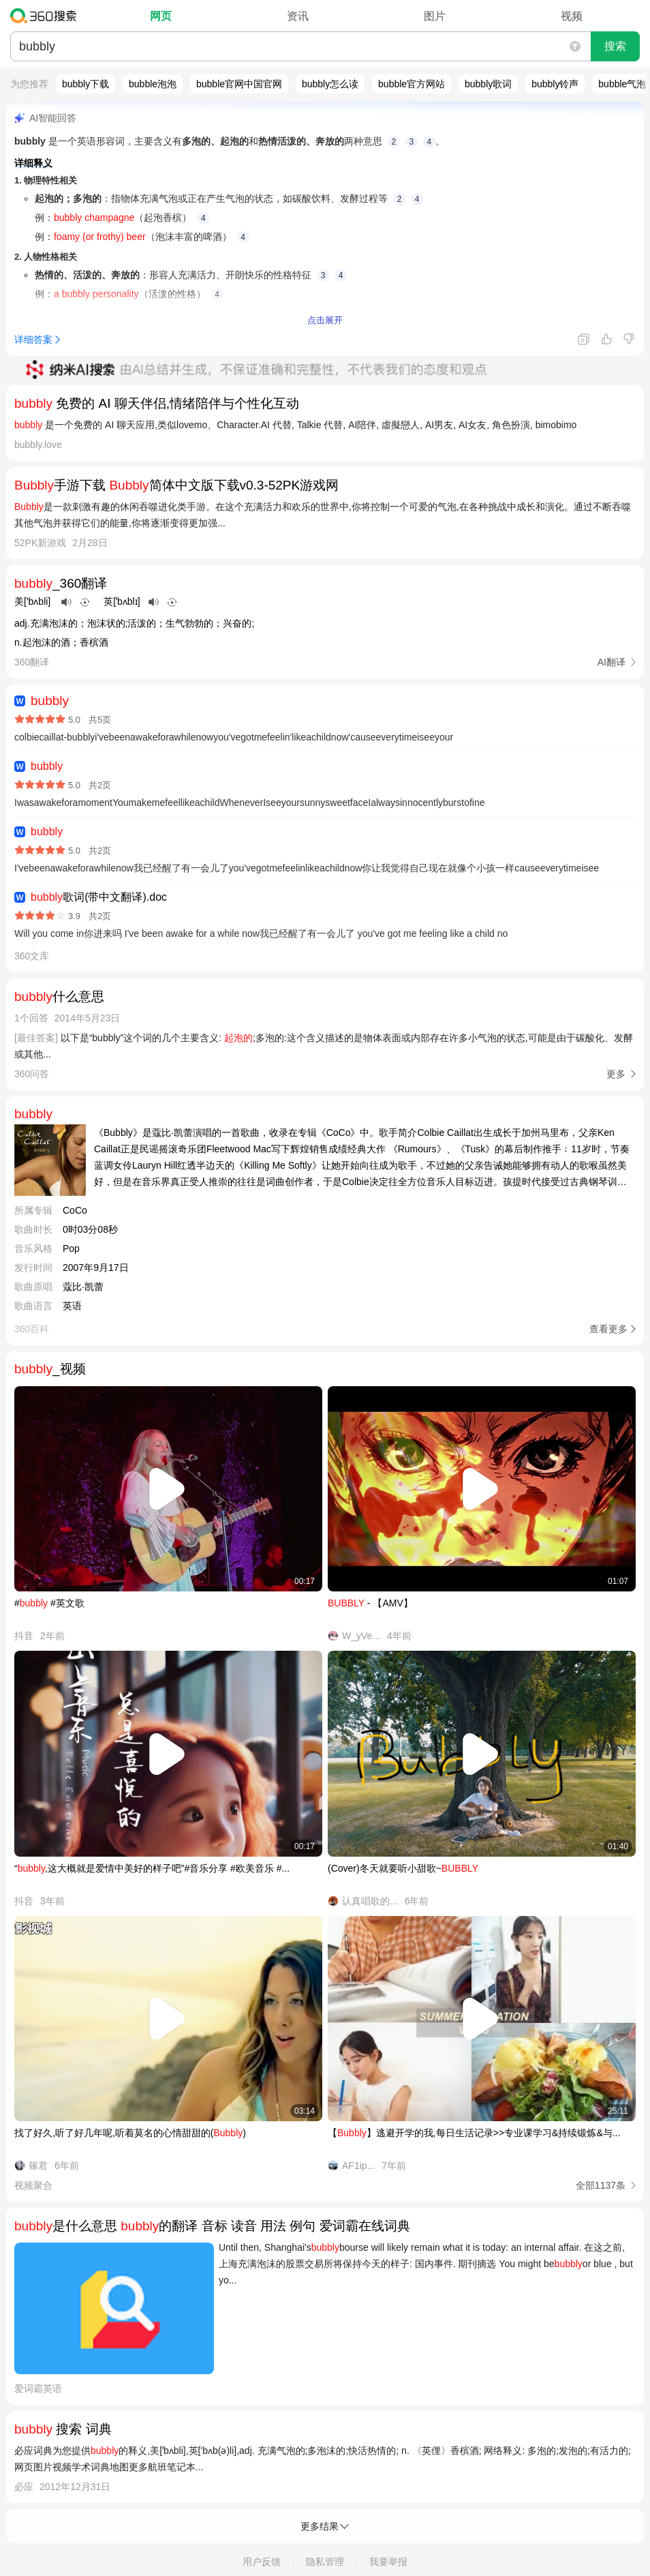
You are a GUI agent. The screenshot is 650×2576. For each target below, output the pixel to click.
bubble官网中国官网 (239, 83)
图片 (435, 16)
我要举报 (388, 2561)
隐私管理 (325, 2561)
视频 (572, 16)
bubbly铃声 (554, 83)
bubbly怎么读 (330, 83)
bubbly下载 (85, 83)
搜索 (615, 46)
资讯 (298, 16)
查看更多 (608, 1328)
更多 (615, 1073)
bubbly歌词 (488, 83)
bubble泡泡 (152, 83)
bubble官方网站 (411, 83)
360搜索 (46, 15)
